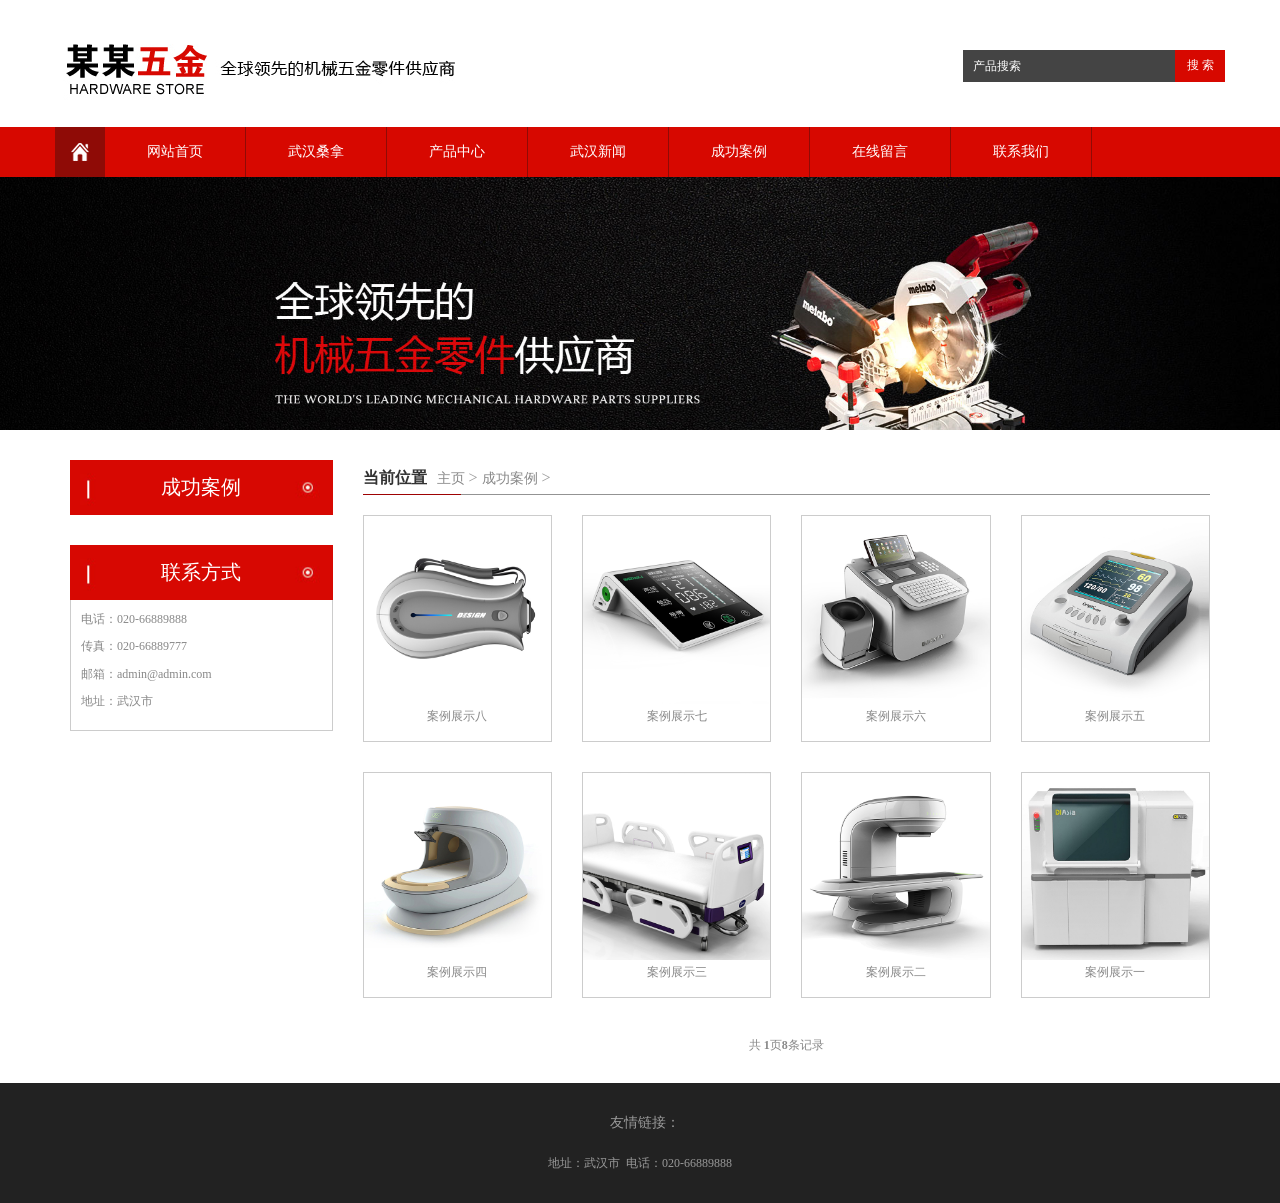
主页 (451, 478)
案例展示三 (677, 972)
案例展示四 (457, 972)
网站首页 (175, 151)
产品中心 (457, 151)
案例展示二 (896, 972)
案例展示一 (1115, 972)
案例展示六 (896, 716)
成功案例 (739, 151)
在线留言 (880, 151)
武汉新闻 (598, 151)
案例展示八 (457, 716)
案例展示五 (1115, 716)
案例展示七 (677, 716)
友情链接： (645, 1122)
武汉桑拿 (316, 151)
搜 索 (1200, 65)
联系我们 (1021, 151)
